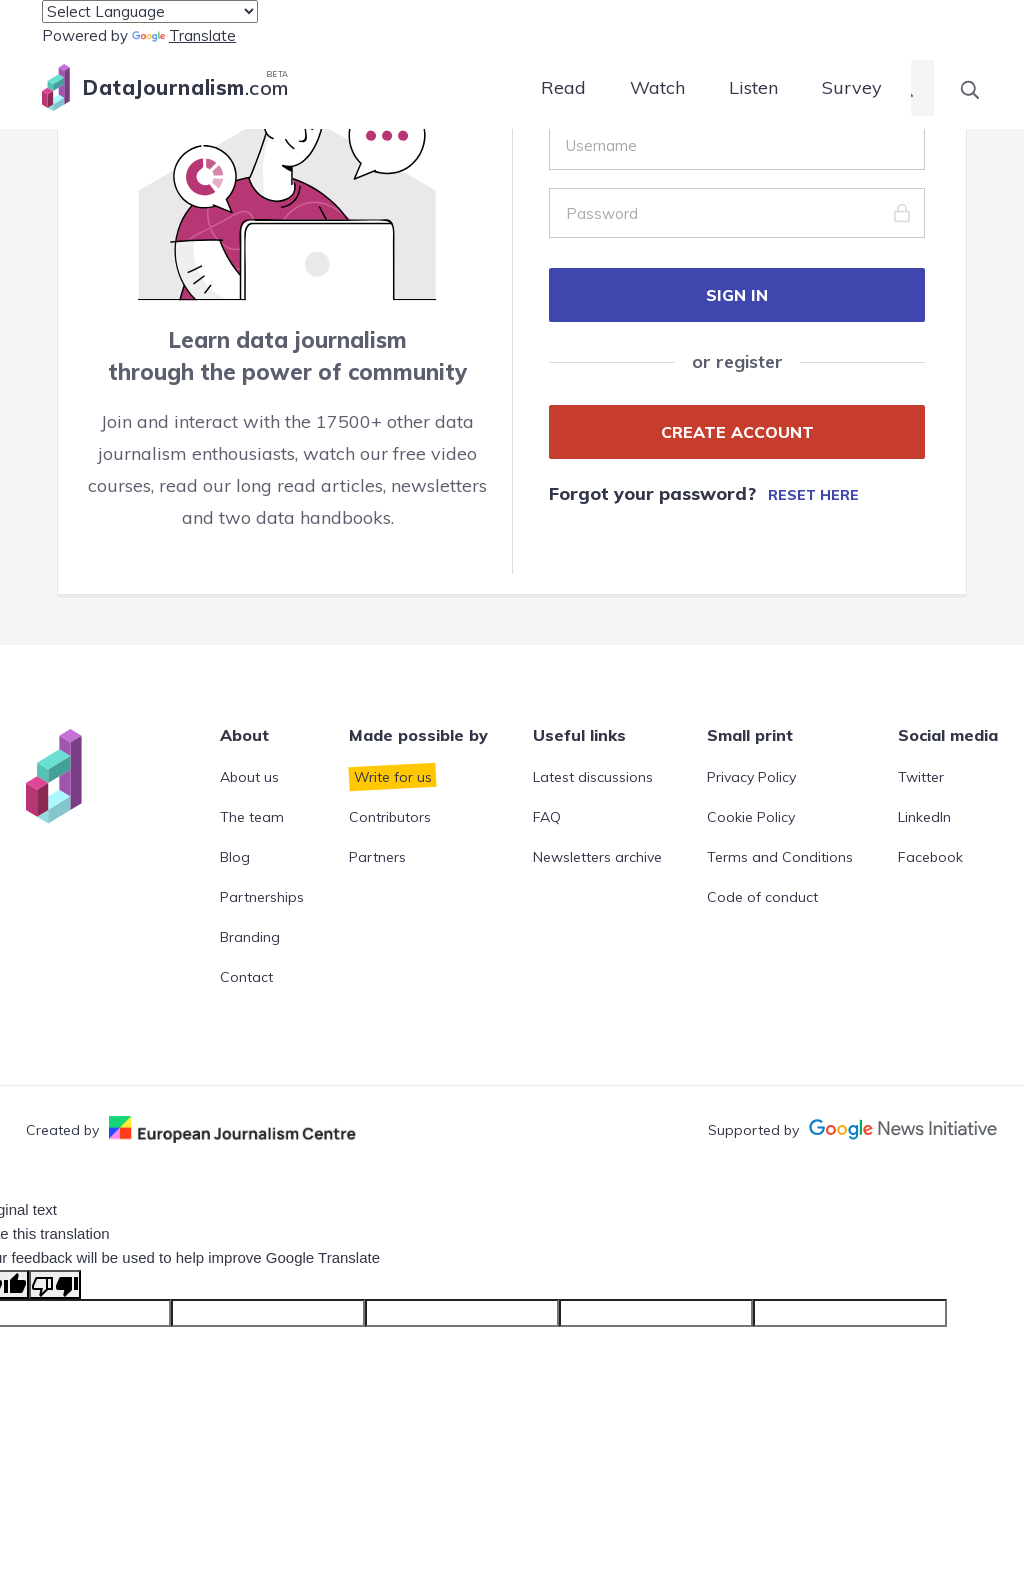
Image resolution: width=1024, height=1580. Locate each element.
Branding (250, 937)
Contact (246, 977)
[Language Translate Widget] (150, 11)
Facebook (930, 857)
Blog (235, 857)
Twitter (921, 777)
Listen (753, 87)
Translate (184, 35)
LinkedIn (924, 817)
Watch (657, 87)
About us (249, 777)
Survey (852, 87)
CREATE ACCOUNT (737, 432)
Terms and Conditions (780, 857)
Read (563, 87)
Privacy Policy (751, 777)
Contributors (390, 817)
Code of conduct (762, 897)
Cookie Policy (751, 817)
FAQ (547, 817)
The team (252, 817)
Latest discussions (593, 777)
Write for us (393, 777)
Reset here (813, 495)
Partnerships (262, 897)
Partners (377, 857)
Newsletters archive (597, 857)
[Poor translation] (55, 1284)
